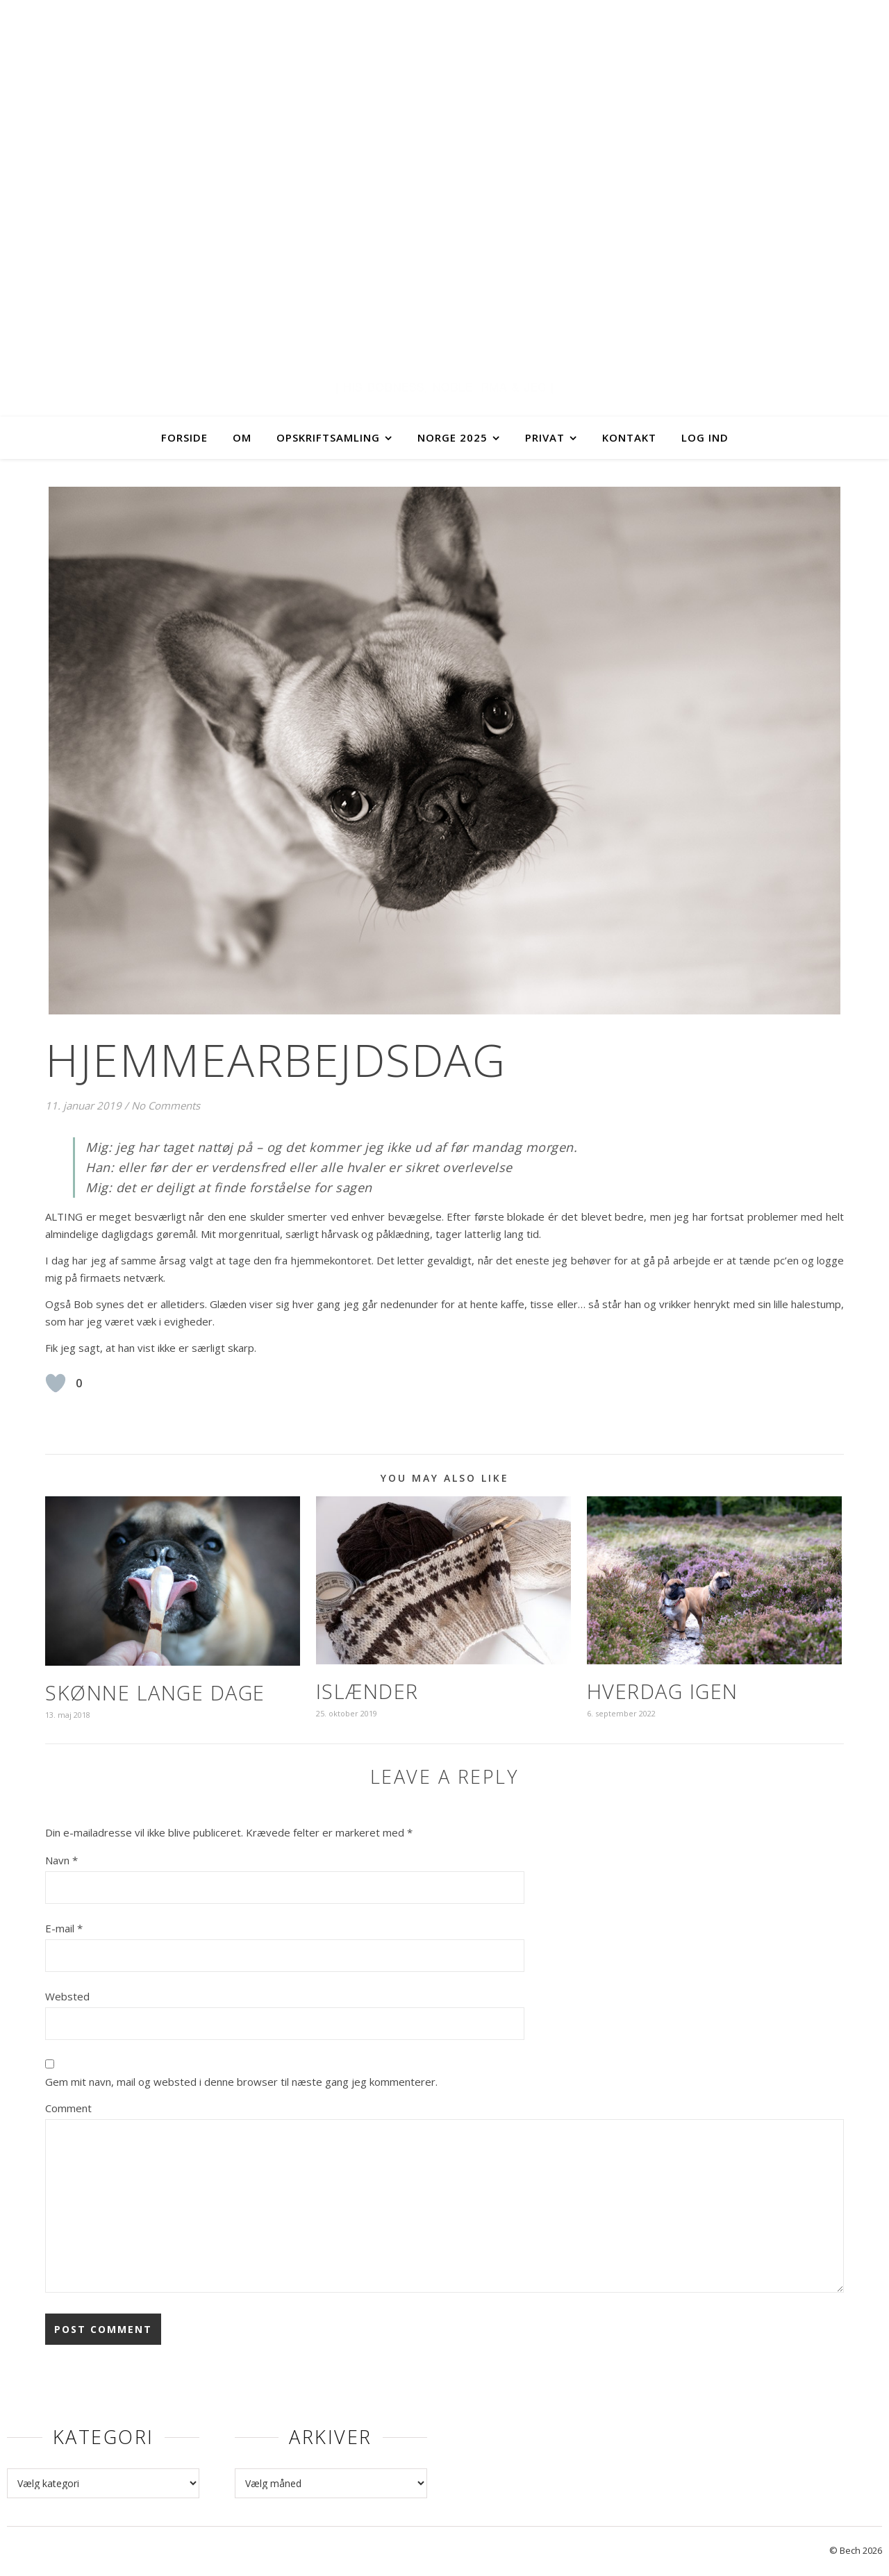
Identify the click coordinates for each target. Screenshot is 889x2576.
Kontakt (629, 437)
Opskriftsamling (328, 437)
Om (242, 437)
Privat (545, 437)
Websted (67, 1996)
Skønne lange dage (155, 1692)
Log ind (705, 437)
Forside (184, 437)
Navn (61, 1860)
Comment (68, 2108)
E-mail (64, 1928)
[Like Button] (55, 1383)
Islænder (367, 1691)
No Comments (165, 1105)
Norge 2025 (452, 437)
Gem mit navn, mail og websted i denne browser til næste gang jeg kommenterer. (241, 2082)
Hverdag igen (662, 1691)
